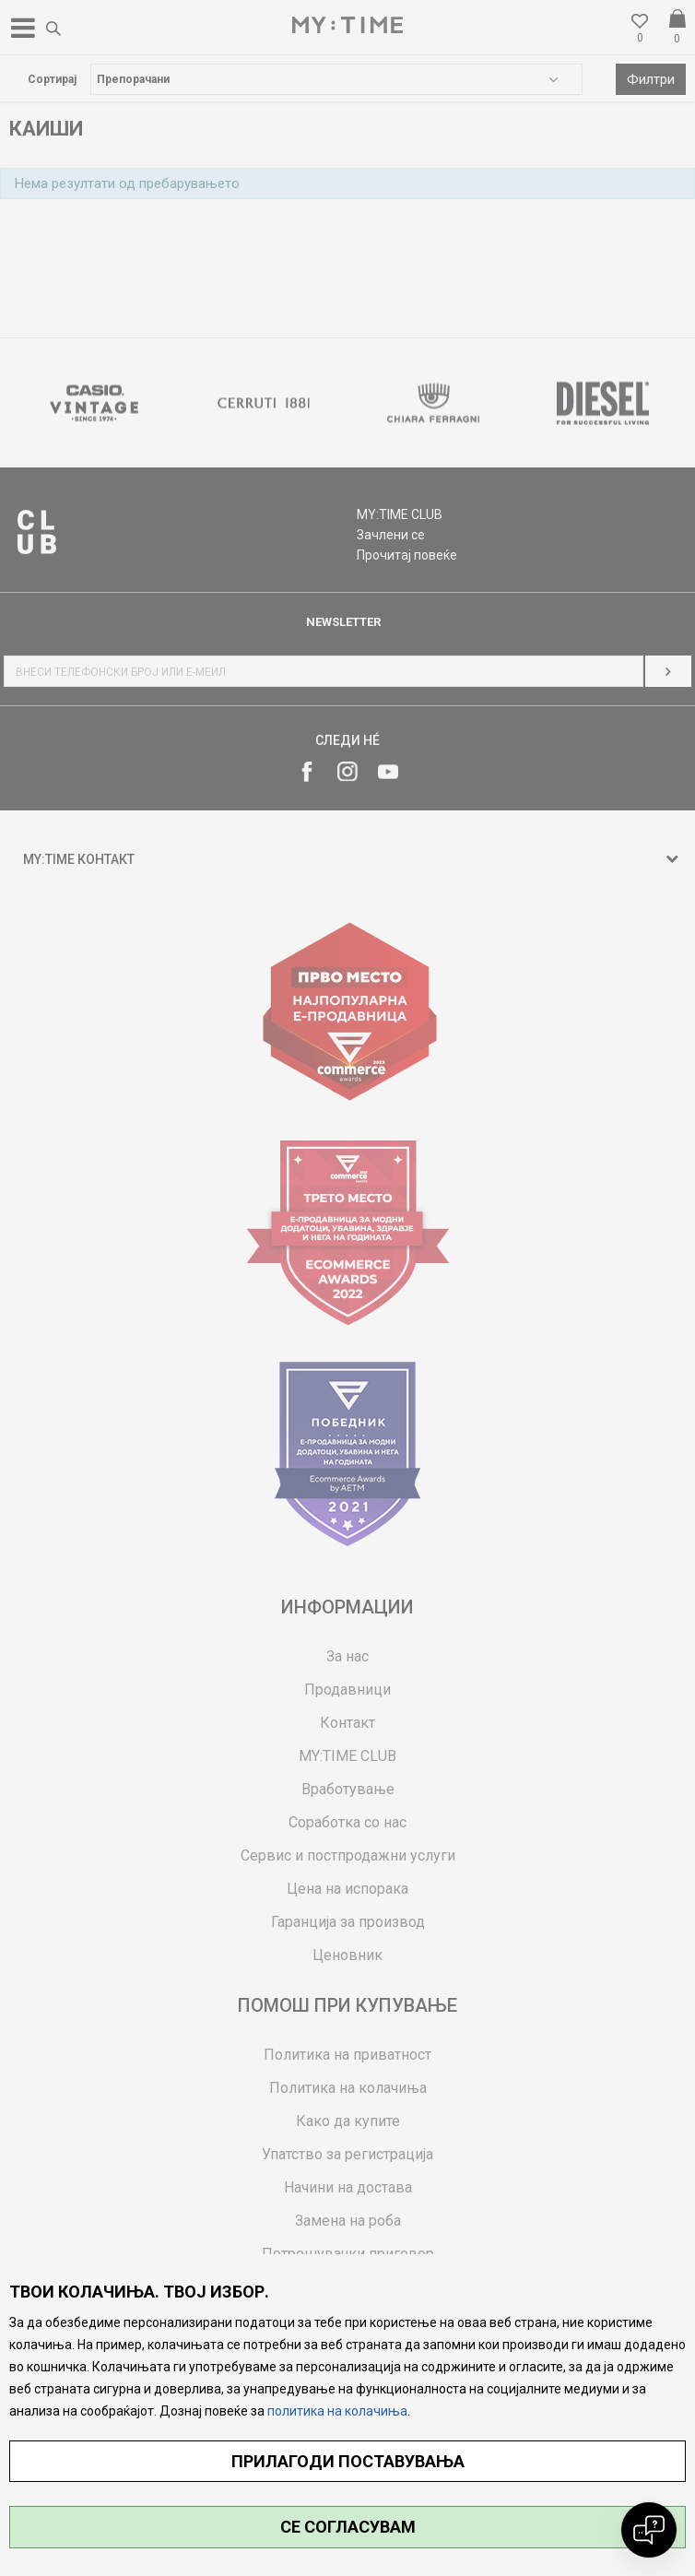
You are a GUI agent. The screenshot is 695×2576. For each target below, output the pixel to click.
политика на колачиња (337, 2411)
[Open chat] (649, 2530)
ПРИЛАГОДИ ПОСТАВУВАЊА (348, 2461)
